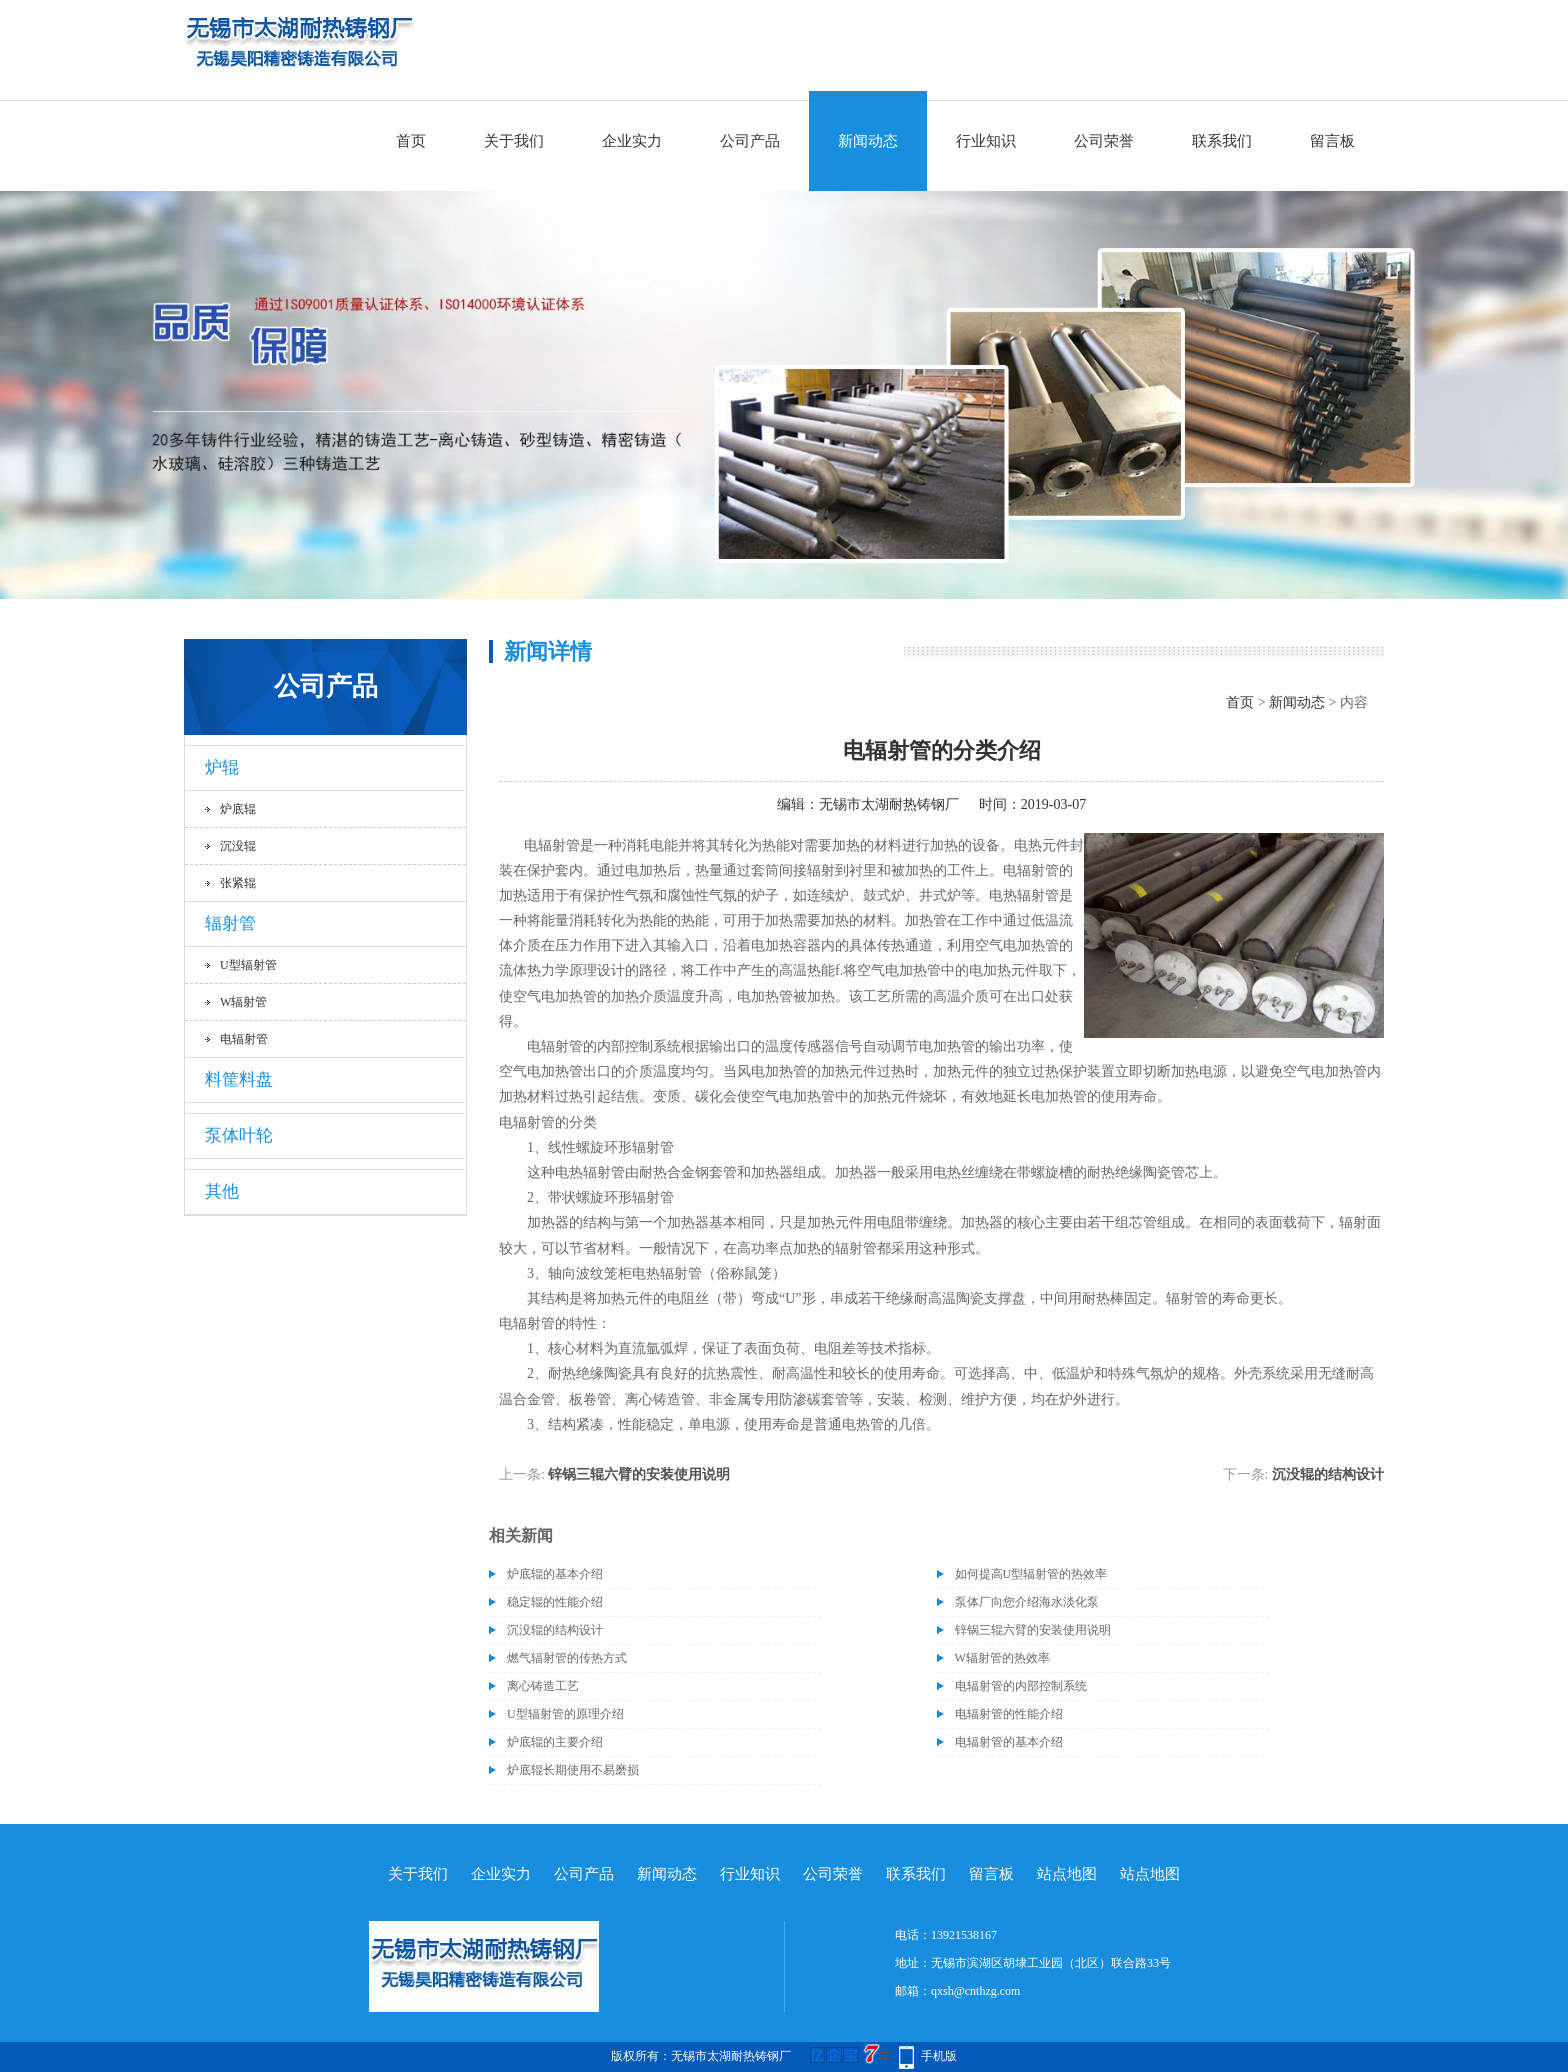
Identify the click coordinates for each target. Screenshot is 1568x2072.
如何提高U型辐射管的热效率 (1031, 1574)
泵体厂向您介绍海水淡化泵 (1027, 1602)
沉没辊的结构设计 (1328, 1474)
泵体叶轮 (239, 1135)
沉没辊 (238, 846)
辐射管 (230, 923)
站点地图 (1067, 1874)
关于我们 (514, 141)
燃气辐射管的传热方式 (567, 1658)
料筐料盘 (239, 1079)
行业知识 (986, 141)
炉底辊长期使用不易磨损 (573, 1770)
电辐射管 (244, 1039)
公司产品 (750, 141)
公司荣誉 (1104, 141)
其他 (222, 1191)
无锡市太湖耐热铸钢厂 (889, 804)
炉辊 (222, 767)
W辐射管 (243, 1002)
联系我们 (1222, 141)
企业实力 (632, 141)
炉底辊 (238, 809)
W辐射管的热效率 (1002, 1658)
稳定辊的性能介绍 (555, 1602)
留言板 (1332, 141)
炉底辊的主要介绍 (555, 1742)
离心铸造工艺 (543, 1686)
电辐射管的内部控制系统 (1021, 1686)
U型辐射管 (248, 965)
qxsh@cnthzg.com (975, 1991)
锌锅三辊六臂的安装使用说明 (639, 1474)
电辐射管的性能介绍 (1009, 1714)
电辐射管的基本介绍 (1009, 1742)
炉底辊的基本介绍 (555, 1574)
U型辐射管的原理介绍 (565, 1714)
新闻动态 (868, 141)
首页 (411, 141)
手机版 (939, 2056)
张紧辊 (238, 883)
